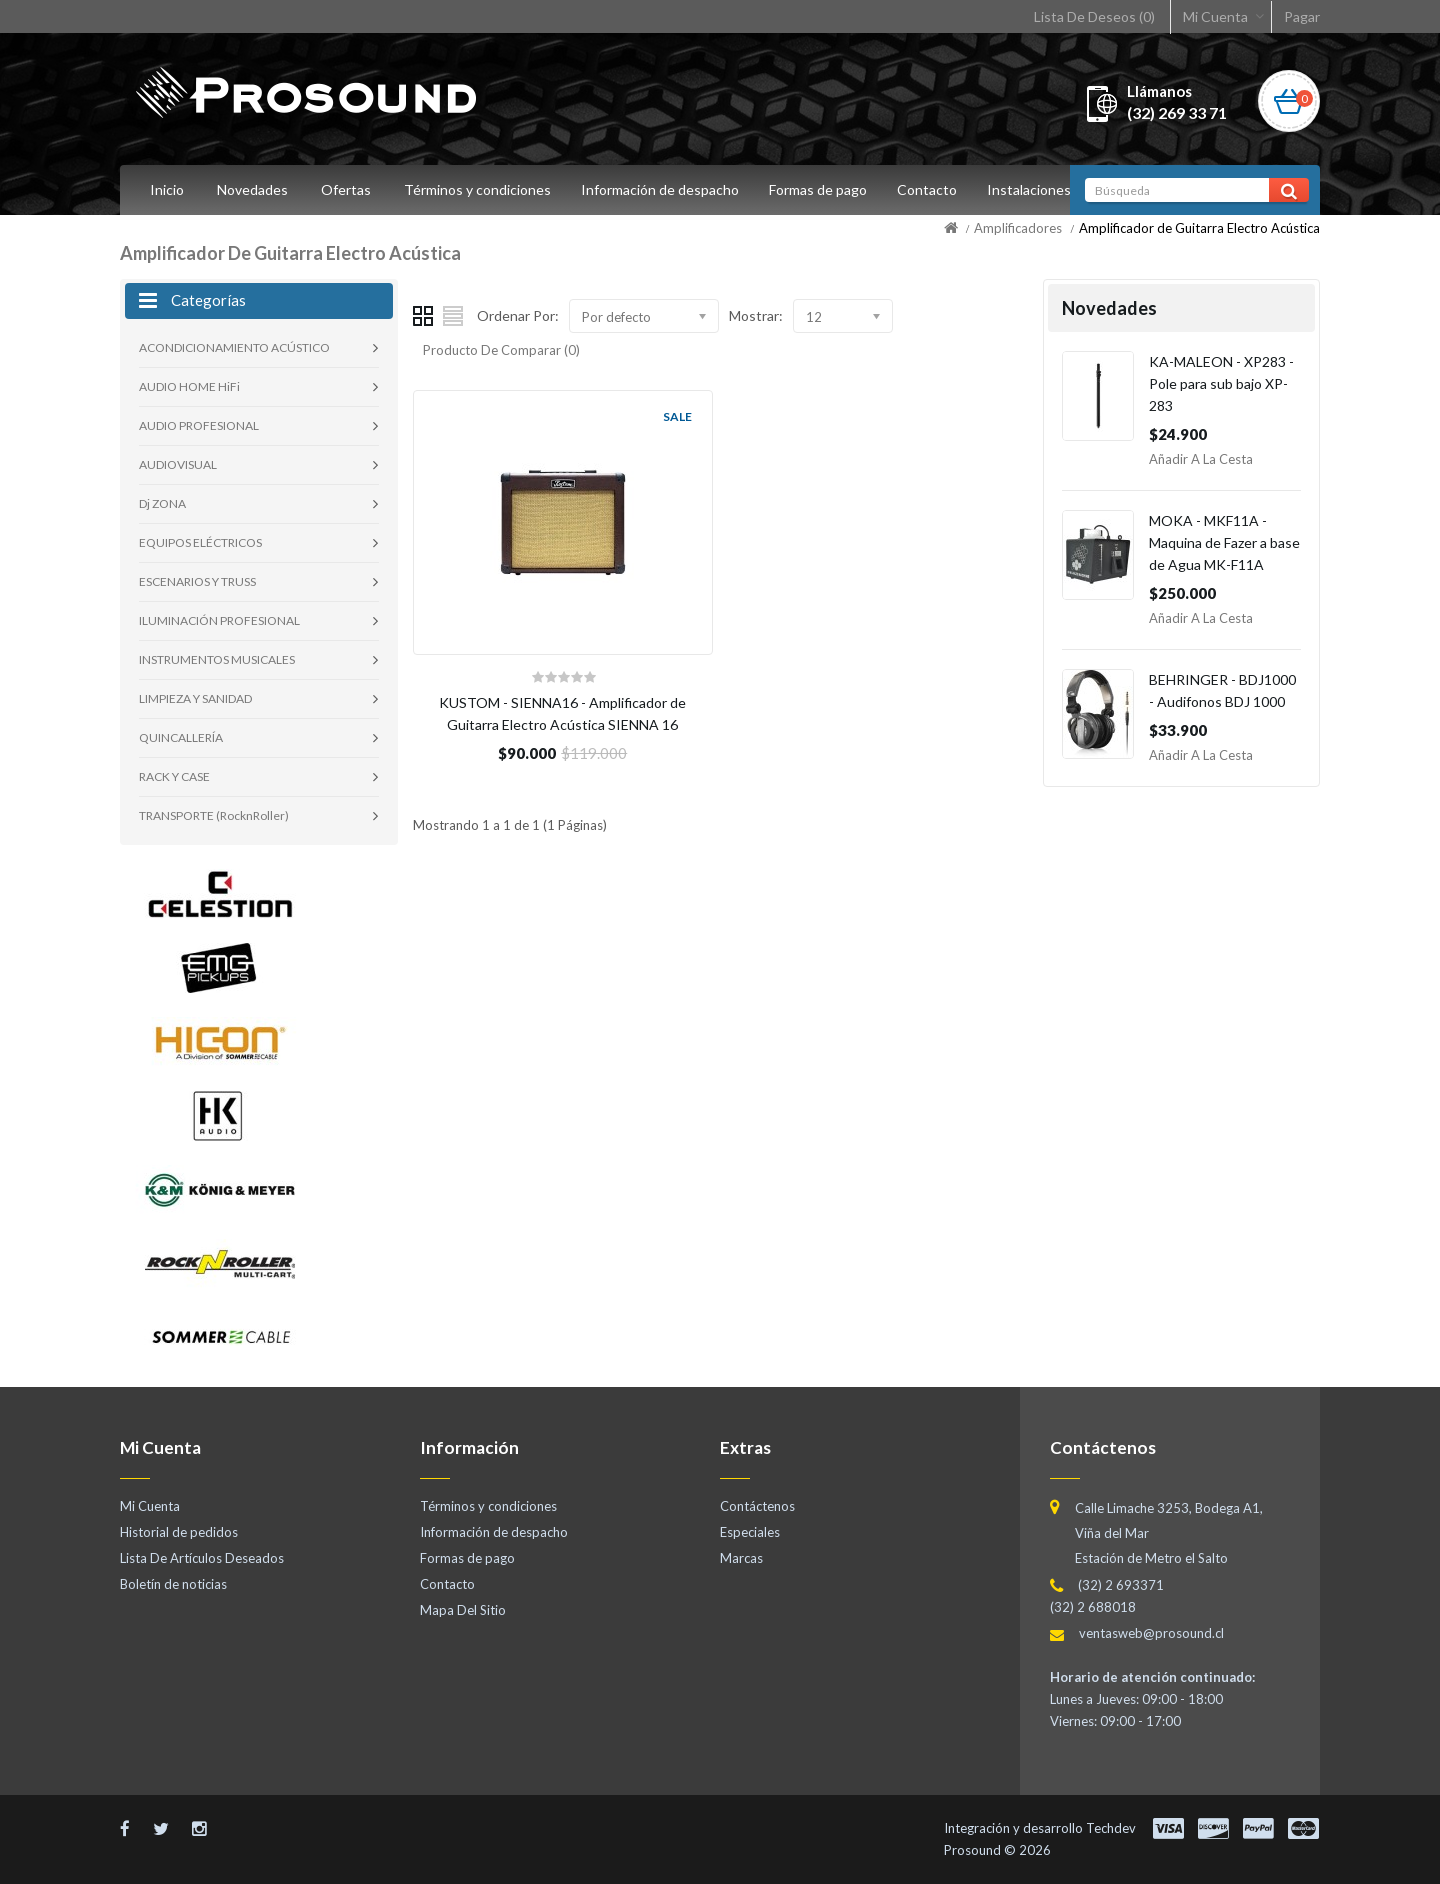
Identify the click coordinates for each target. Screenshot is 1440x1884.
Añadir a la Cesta (1201, 459)
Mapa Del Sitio (463, 1610)
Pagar (1302, 16)
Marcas (741, 1558)
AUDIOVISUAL (178, 464)
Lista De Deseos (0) (1094, 16)
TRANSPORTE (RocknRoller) (214, 815)
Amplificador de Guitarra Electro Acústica (1199, 228)
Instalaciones (1041, 189)
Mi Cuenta (1215, 16)
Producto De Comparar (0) (501, 350)
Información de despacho (663, 189)
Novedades (252, 189)
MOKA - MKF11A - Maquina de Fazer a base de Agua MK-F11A (1224, 542)
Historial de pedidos (179, 1532)
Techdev (1111, 1828)
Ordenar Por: (518, 315)
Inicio (167, 189)
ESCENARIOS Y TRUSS (197, 581)
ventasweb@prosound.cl (1151, 1633)
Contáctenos (757, 1506)
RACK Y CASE (174, 776)
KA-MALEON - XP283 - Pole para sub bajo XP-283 (1221, 383)
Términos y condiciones (477, 189)
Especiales (750, 1532)
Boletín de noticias (173, 1584)
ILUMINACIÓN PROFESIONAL (219, 620)
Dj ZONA (162, 503)
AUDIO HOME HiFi (189, 386)
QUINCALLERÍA (181, 737)
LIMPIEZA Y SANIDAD (195, 698)
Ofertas (346, 189)
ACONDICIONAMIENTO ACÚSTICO (234, 347)
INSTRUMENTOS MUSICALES (217, 659)
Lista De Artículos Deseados (202, 1558)
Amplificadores (1018, 228)
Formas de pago (824, 189)
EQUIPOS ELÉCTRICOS (200, 542)
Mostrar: (756, 315)
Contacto (936, 189)
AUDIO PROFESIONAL (199, 425)
